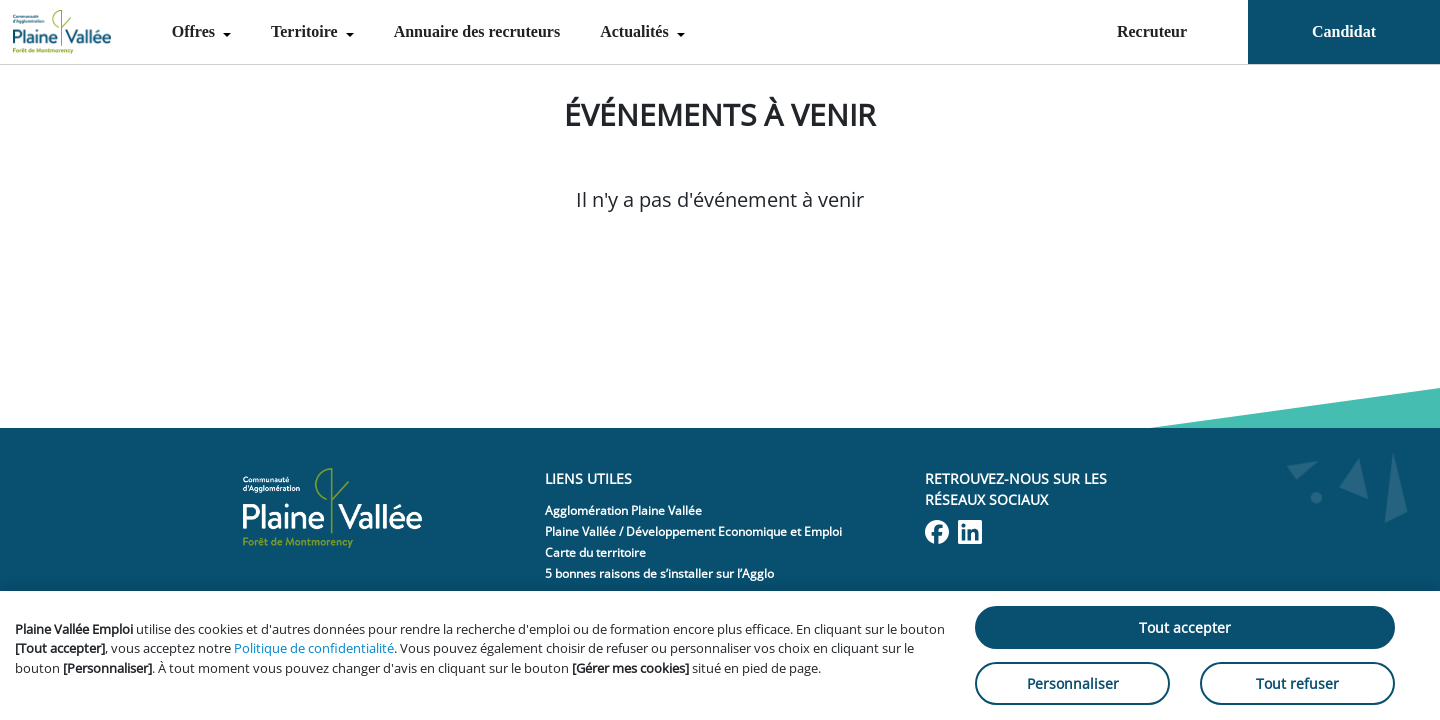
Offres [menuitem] (195, 31)
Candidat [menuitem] (1344, 31)
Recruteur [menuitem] (1152, 31)
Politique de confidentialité (314, 648)
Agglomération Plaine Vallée (623, 510)
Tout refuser (1297, 683)
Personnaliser (1073, 683)
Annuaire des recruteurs (477, 31)
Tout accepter (1185, 627)
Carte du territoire (595, 552)
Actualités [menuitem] (636, 31)
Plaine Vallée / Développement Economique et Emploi (693, 531)
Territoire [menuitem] (306, 31)
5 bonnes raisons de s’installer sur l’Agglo (659, 573)
